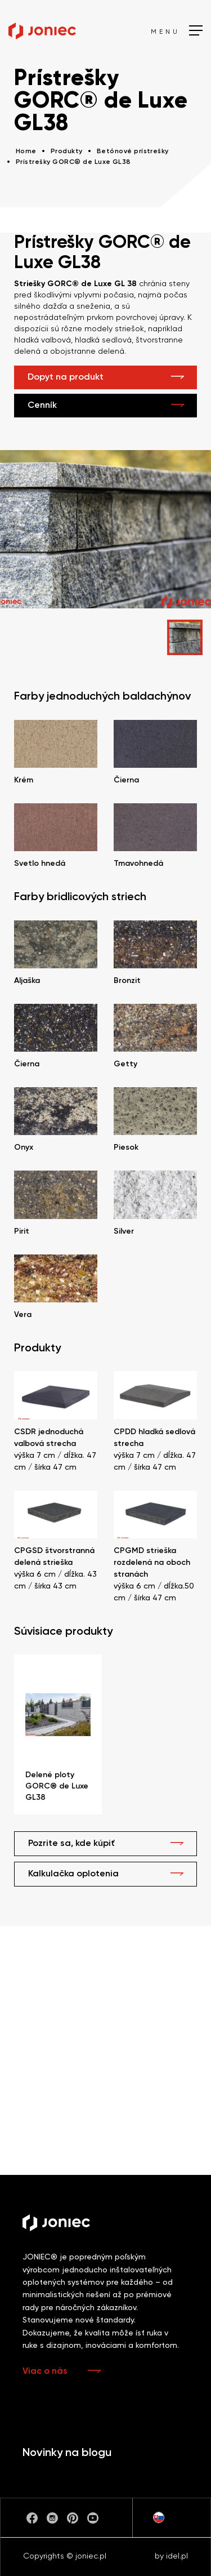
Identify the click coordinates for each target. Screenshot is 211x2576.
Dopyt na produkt (66, 377)
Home (26, 151)
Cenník (42, 405)
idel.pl (177, 2556)
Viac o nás (45, 2371)
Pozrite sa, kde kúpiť (71, 1843)
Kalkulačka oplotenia (73, 1874)
